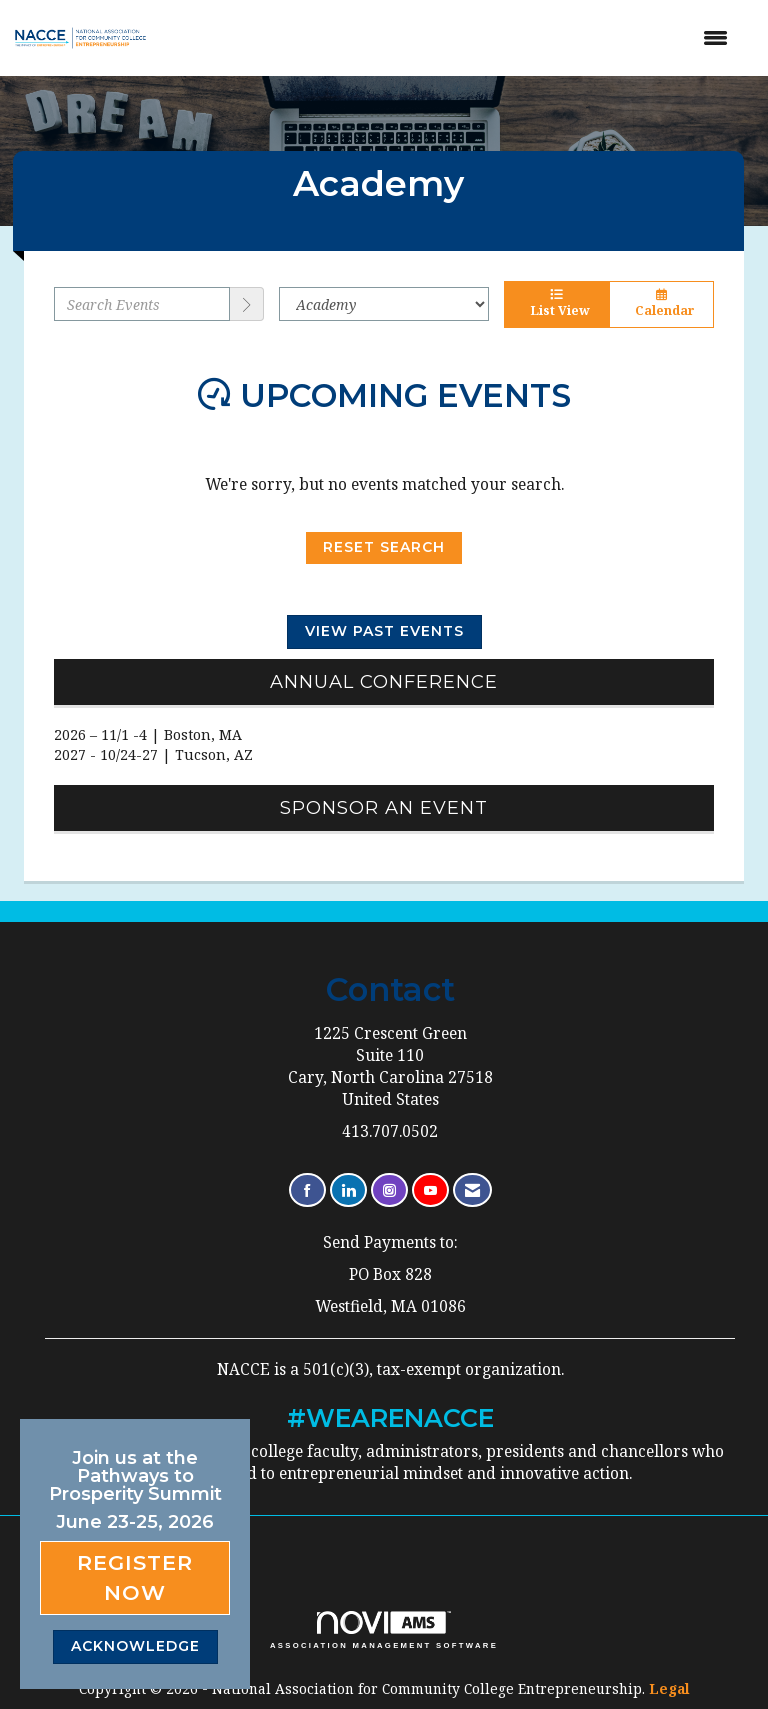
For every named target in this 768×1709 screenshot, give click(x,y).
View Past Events (384, 631)
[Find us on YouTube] (430, 1190)
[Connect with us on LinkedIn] (348, 1190)
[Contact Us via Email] (472, 1190)
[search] (247, 304)
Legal (669, 1688)
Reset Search (384, 547)
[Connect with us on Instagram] (389, 1190)
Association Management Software (384, 1630)
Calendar (661, 304)
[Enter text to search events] (142, 304)
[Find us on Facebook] (307, 1190)
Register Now (135, 1577)
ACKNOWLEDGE (135, 1646)
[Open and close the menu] (454, 38)
